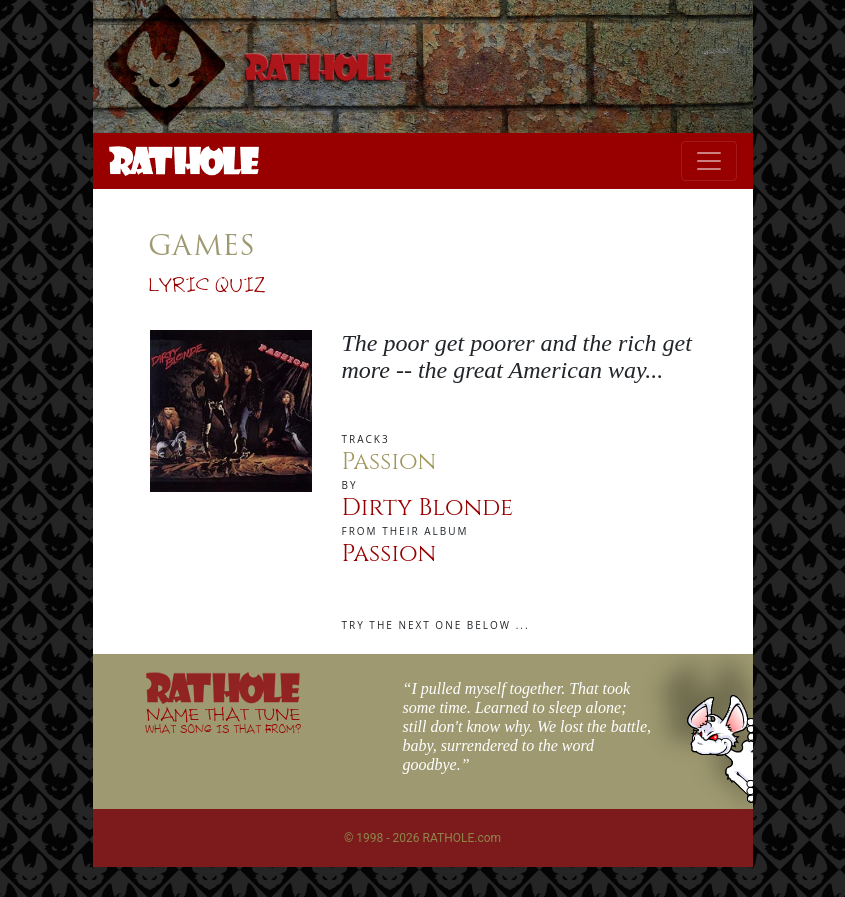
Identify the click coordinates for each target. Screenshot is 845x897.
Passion (389, 554)
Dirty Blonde (428, 508)
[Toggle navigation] (709, 161)
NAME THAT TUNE (223, 719)
